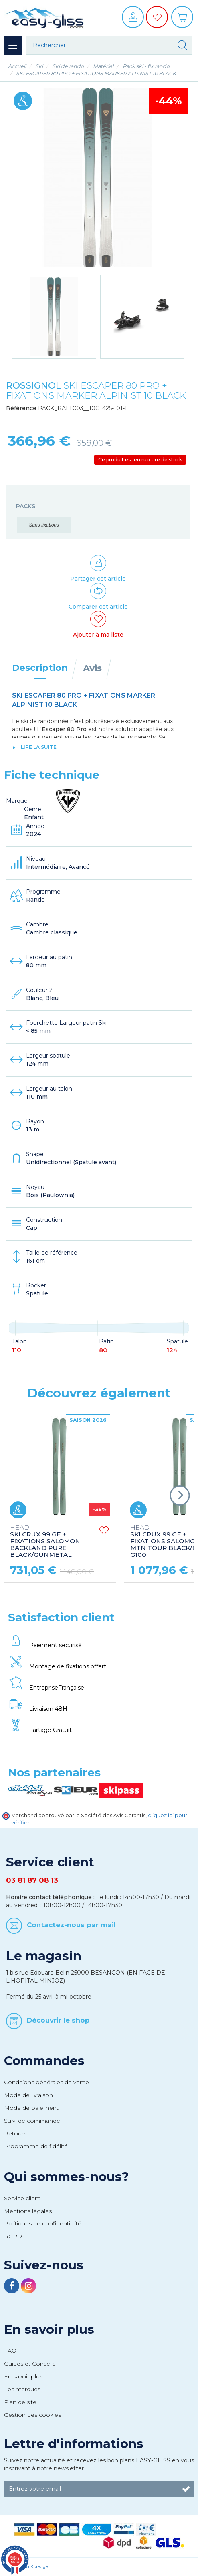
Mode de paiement (31, 2107)
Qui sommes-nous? (66, 2176)
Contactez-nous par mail (71, 1925)
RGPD (13, 2236)
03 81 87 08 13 (32, 1880)
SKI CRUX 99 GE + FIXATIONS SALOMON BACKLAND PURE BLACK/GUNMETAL (45, 1541)
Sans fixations (44, 525)
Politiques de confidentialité (42, 2223)
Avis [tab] (92, 668)
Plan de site (20, 2402)
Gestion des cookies (32, 2414)
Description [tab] (40, 667)
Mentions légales (28, 2211)
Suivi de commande (32, 2120)
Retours (15, 2133)
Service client (22, 2198)
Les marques (22, 2389)
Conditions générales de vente (46, 2082)
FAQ (10, 2350)
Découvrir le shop (58, 2020)
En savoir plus (49, 2329)
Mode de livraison (28, 2095)
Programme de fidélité (36, 2146)
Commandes (44, 2060)
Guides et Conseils (29, 2363)
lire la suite (39, 747)
